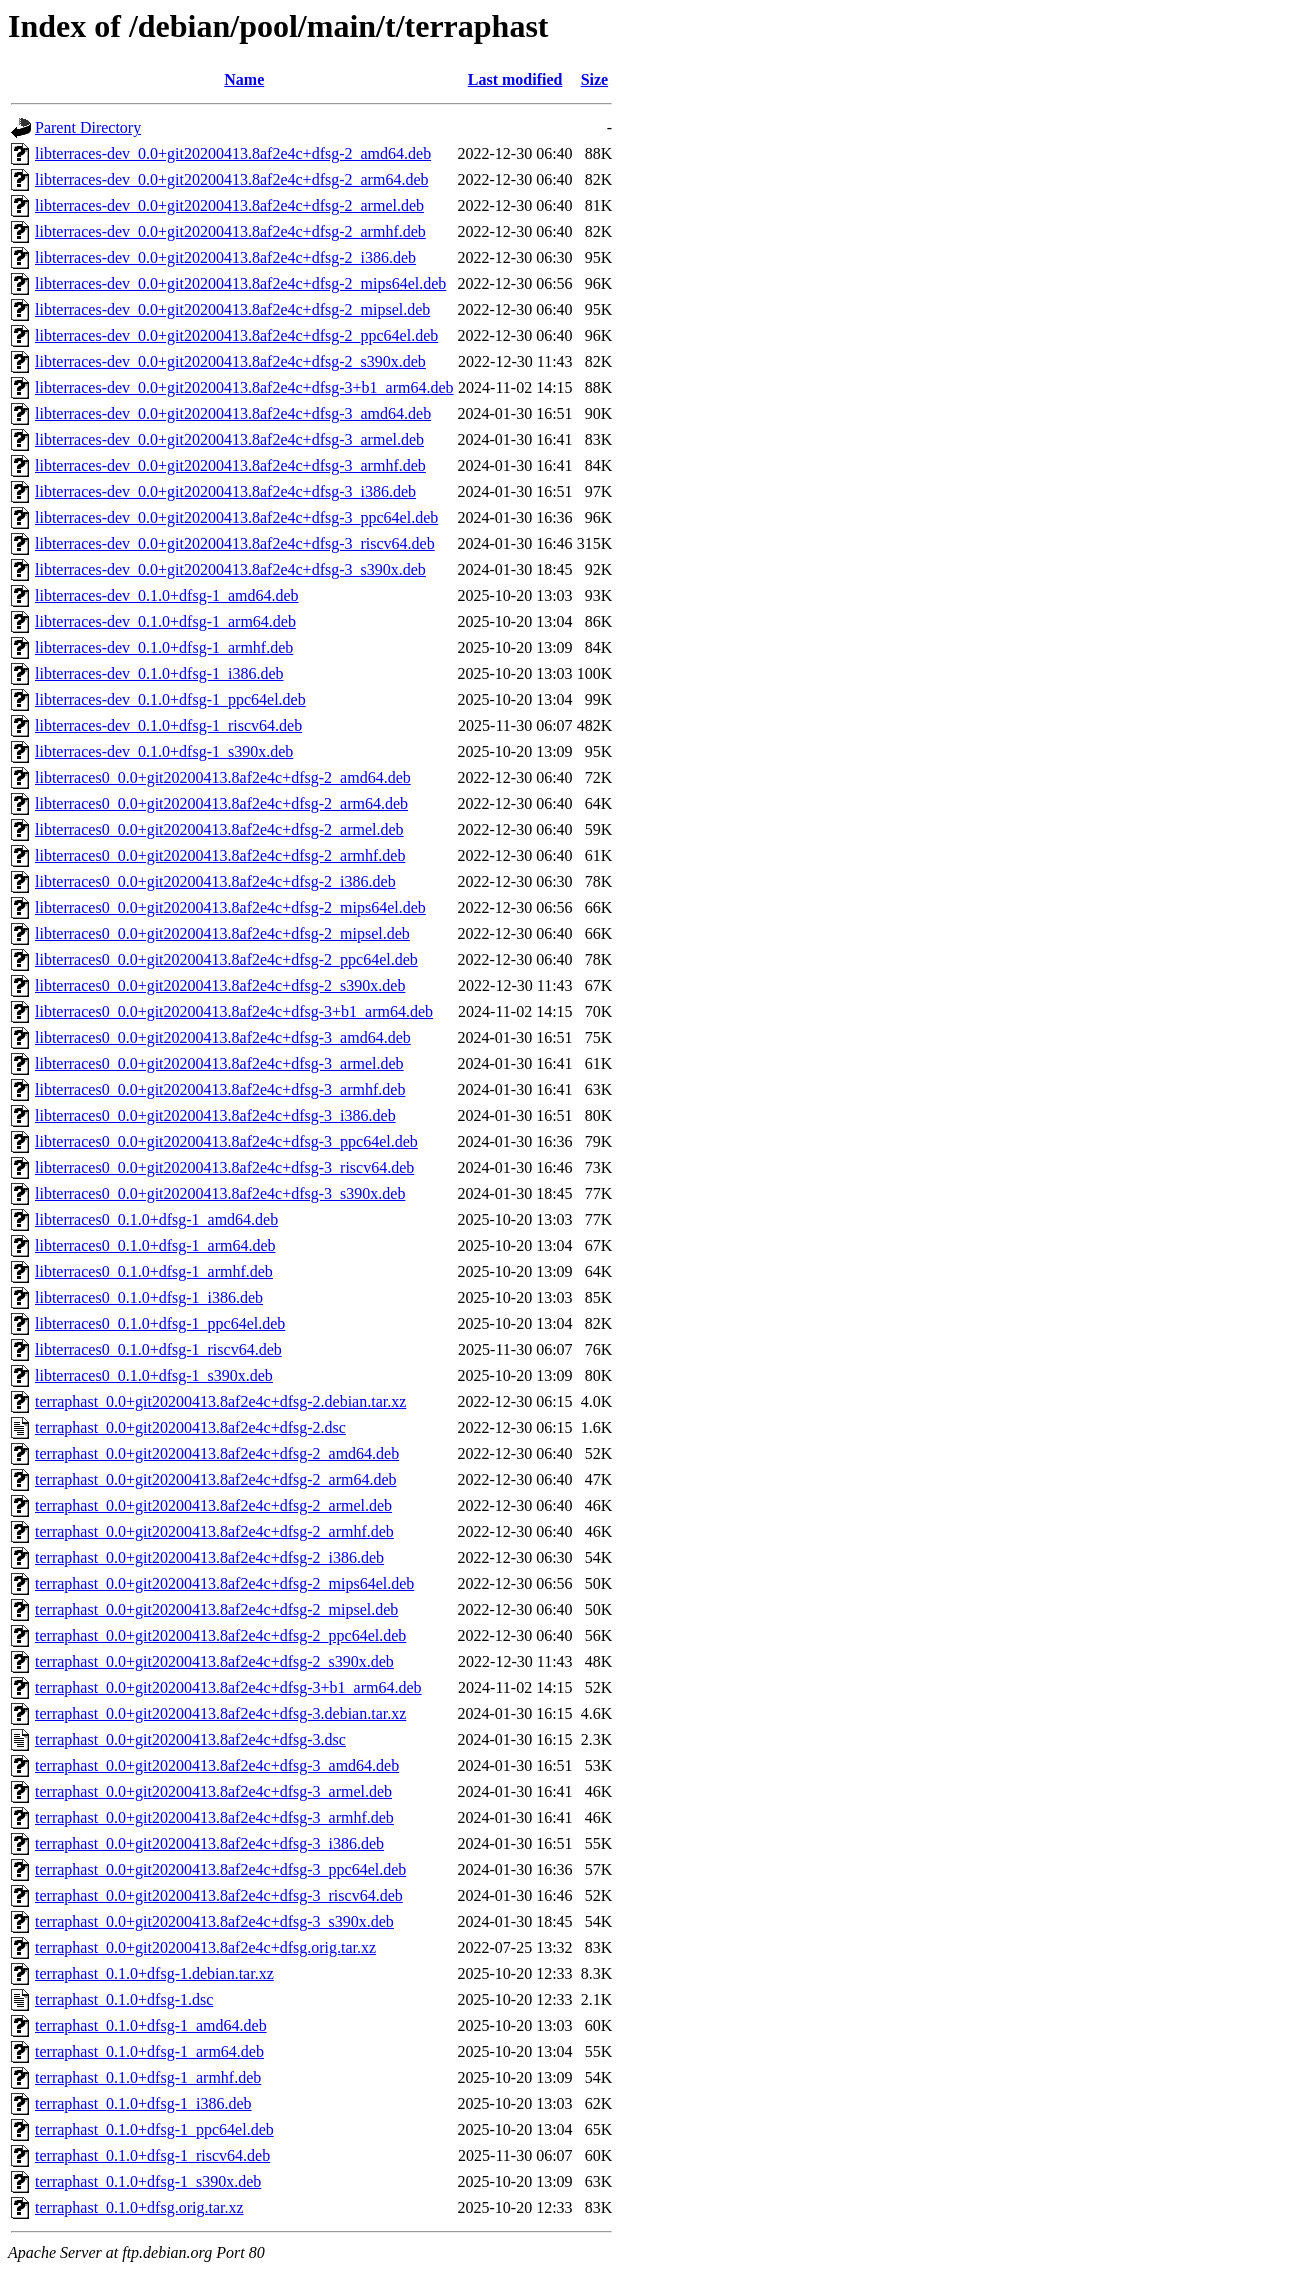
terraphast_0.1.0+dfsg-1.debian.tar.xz (154, 1973)
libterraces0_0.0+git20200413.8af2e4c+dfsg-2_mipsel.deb (222, 933)
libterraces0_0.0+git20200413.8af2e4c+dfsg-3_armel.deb (219, 1063)
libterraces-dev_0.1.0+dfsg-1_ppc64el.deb (170, 699)
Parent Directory (88, 127)
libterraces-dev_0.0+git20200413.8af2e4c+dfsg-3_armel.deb (229, 439)
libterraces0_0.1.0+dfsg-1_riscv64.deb (158, 1349)
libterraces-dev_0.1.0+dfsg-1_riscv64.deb (168, 725)
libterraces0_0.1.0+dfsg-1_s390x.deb (154, 1375)
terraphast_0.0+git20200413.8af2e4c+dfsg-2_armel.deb (213, 1505)
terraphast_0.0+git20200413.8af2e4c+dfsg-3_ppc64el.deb (220, 1869)
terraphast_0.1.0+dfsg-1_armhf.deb (148, 2077)
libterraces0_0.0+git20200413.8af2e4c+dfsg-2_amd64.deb (223, 777)
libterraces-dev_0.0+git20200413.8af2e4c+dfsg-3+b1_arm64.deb (244, 387)
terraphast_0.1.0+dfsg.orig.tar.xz (139, 2207)
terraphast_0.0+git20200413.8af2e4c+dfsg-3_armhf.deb (214, 1817)
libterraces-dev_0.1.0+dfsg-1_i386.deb (159, 673)
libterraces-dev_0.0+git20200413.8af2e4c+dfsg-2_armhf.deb (230, 231)
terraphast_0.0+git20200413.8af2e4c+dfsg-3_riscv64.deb (219, 1895)
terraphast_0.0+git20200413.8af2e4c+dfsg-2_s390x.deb (214, 1661)
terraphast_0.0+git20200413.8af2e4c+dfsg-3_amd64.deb (217, 1765)
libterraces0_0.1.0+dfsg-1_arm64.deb (155, 1245)
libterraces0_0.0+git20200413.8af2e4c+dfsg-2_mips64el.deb (230, 907)
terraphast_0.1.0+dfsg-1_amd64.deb (151, 2025)
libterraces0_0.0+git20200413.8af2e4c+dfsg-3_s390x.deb (220, 1193)
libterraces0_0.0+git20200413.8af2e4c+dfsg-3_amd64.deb (223, 1037)
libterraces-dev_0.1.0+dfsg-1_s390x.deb (164, 751)
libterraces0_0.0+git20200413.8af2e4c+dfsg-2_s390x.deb (220, 985)
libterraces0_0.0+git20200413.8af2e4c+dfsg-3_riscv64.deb (224, 1167)
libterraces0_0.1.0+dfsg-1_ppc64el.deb (160, 1323)
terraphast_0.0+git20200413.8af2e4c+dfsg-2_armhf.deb (214, 1531)
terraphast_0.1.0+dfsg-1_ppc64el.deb (154, 2129)
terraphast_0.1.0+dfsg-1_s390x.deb (148, 2181)
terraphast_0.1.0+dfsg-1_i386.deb (143, 2103)
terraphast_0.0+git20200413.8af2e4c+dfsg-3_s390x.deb (214, 1921)
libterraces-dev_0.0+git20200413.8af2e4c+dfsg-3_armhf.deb (230, 465)
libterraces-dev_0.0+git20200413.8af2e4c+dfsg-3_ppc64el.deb (236, 517)
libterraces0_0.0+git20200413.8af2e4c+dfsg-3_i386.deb (215, 1115)
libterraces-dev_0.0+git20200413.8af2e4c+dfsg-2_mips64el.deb (240, 283)
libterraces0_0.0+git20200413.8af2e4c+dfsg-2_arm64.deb (221, 803)
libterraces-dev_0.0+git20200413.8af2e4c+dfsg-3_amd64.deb (233, 413)
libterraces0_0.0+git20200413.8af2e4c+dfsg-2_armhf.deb (220, 855)
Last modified (515, 79)
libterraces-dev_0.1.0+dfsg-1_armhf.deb (164, 647)
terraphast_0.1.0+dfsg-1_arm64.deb (149, 2051)
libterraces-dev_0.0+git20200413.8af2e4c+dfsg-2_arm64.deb (231, 179)
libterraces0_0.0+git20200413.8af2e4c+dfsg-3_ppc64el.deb (226, 1141)
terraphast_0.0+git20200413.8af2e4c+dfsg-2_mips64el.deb (224, 1583)
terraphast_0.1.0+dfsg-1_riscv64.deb (152, 2155)
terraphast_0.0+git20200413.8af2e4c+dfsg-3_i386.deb (209, 1843)
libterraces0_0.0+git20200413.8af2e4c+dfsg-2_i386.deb (215, 881)
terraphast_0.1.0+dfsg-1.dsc (124, 1999)
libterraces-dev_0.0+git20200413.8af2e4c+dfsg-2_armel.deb (229, 205)
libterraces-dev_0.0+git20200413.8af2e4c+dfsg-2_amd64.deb (233, 153)
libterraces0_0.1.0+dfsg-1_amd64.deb (156, 1219)
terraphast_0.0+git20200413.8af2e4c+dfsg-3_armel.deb (213, 1791)
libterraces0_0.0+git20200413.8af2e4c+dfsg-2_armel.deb (219, 829)
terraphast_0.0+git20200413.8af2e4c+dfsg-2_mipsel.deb (216, 1609)
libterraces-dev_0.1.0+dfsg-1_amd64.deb (167, 595)
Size (595, 79)
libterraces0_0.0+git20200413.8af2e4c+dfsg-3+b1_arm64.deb (234, 1011)
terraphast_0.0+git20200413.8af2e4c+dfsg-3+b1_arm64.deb (228, 1687)
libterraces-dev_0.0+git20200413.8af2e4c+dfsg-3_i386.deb (225, 491)
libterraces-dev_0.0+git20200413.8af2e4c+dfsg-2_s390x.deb (230, 361)
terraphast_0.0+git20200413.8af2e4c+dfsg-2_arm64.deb (216, 1479)
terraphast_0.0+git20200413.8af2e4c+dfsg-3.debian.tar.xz (220, 1713)
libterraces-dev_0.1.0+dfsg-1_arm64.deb (165, 621)
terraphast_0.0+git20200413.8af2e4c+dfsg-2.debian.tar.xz (220, 1401)
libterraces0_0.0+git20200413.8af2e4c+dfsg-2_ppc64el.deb (226, 959)
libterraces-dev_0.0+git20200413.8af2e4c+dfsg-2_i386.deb (225, 257)
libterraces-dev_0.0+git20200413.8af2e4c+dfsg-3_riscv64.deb (235, 543)
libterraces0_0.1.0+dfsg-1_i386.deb (149, 1297)
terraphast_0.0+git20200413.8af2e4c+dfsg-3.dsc (190, 1739)
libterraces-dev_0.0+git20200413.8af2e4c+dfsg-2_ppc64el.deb (236, 335)
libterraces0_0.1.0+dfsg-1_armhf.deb (154, 1271)
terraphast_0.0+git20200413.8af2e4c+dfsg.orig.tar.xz (205, 1947)
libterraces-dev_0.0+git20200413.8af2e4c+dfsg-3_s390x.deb (230, 569)
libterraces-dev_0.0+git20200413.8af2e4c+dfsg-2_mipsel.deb (232, 309)
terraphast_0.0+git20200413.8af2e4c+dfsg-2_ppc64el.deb (220, 1635)
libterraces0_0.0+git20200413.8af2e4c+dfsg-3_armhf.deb (220, 1089)
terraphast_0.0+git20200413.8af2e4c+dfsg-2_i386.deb (209, 1557)
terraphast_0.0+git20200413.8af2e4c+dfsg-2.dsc (190, 1427)
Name (244, 79)
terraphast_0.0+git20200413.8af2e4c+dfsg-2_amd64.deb (217, 1453)
